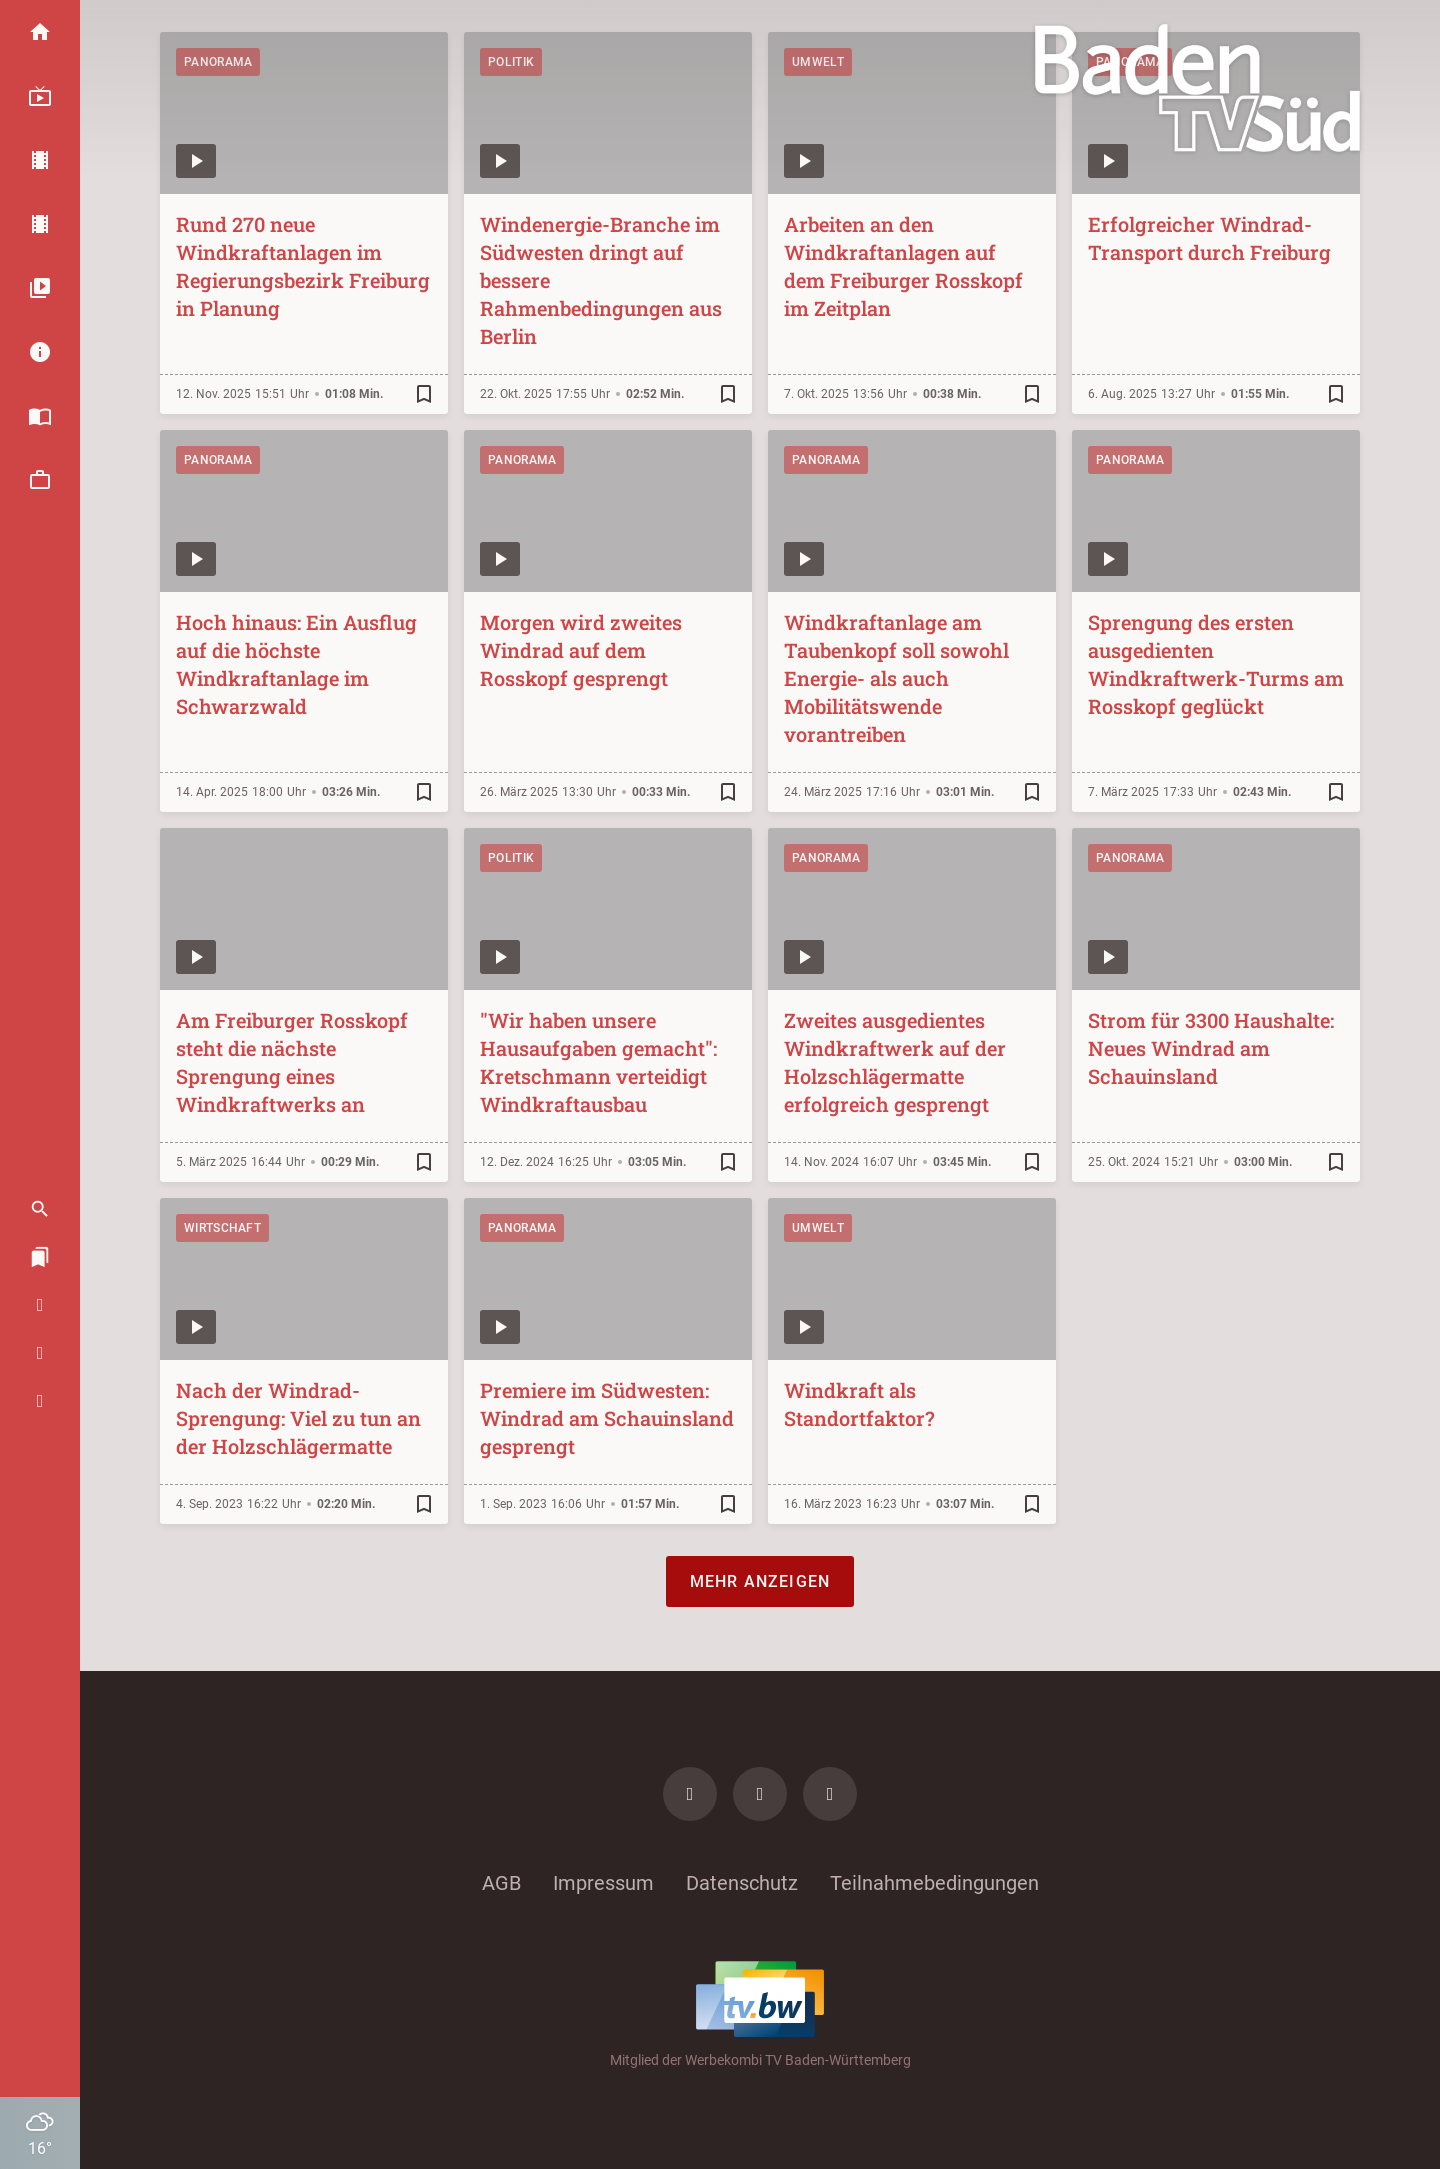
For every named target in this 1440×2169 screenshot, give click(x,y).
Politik (511, 62)
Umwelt (818, 62)
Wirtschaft (222, 1228)
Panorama (218, 62)
